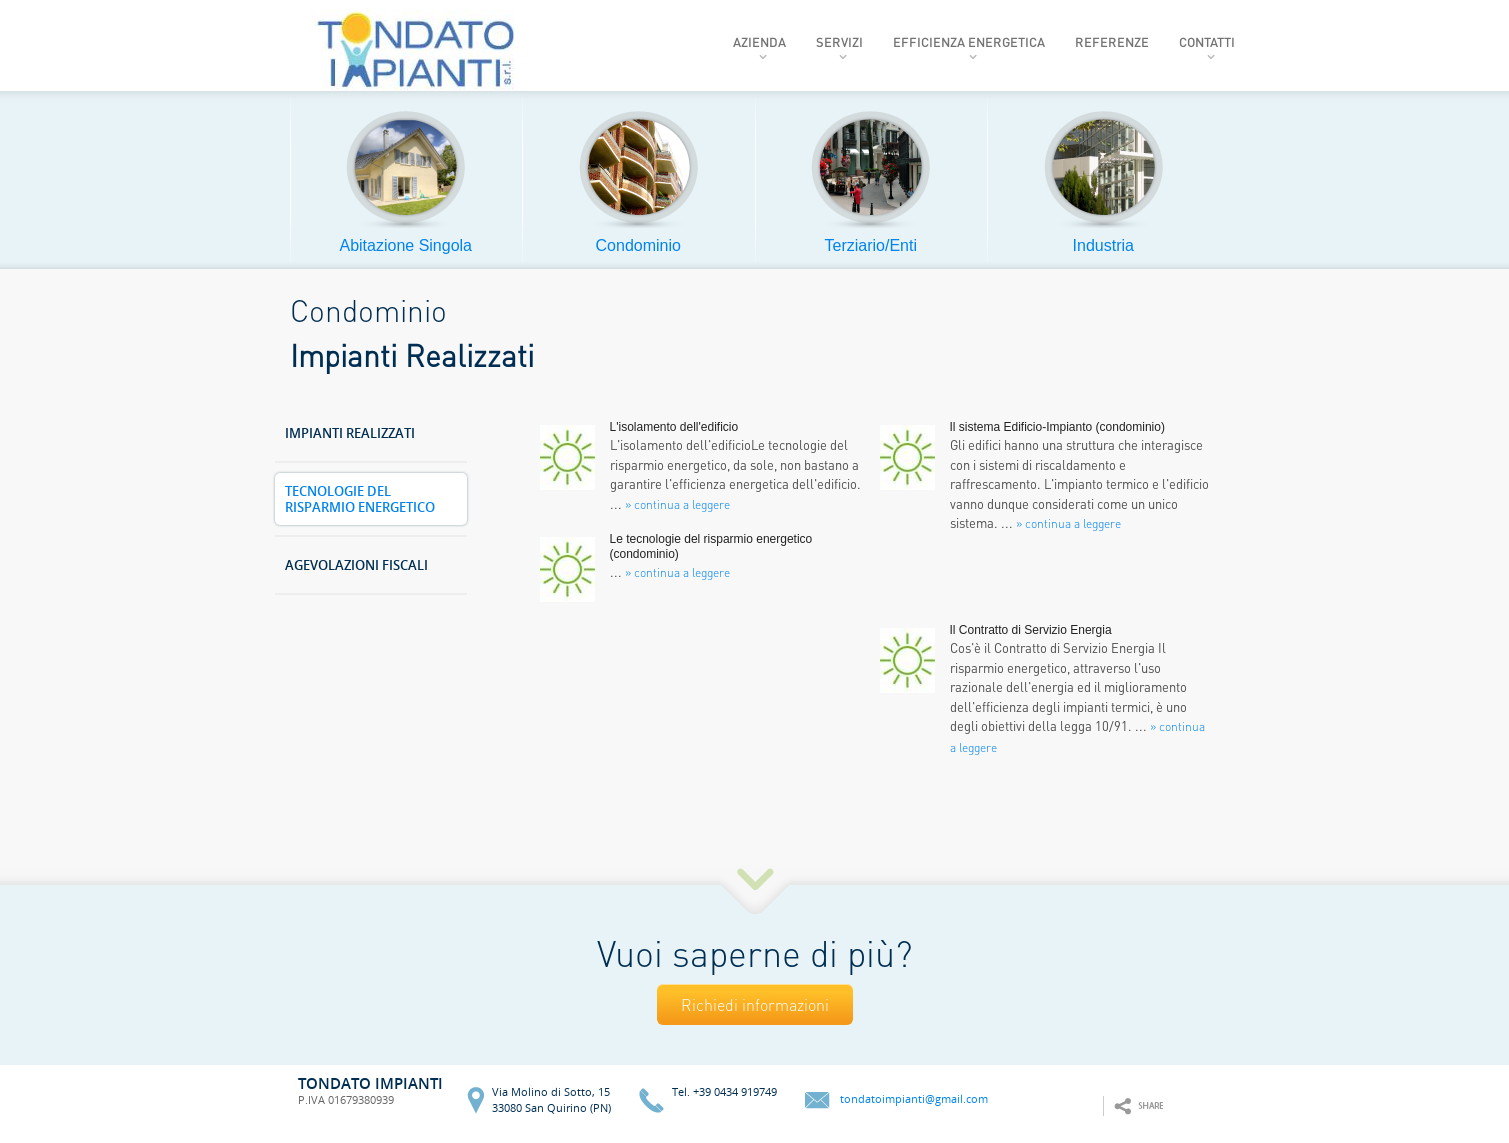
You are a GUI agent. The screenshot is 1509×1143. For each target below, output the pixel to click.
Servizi (839, 41)
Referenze (1112, 41)
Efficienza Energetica (969, 41)
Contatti (1207, 41)
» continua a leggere (1068, 523)
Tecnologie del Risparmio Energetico (360, 499)
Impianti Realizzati (350, 433)
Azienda (759, 41)
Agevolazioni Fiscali (356, 565)
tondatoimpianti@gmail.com (914, 1099)
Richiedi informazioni (755, 1004)
